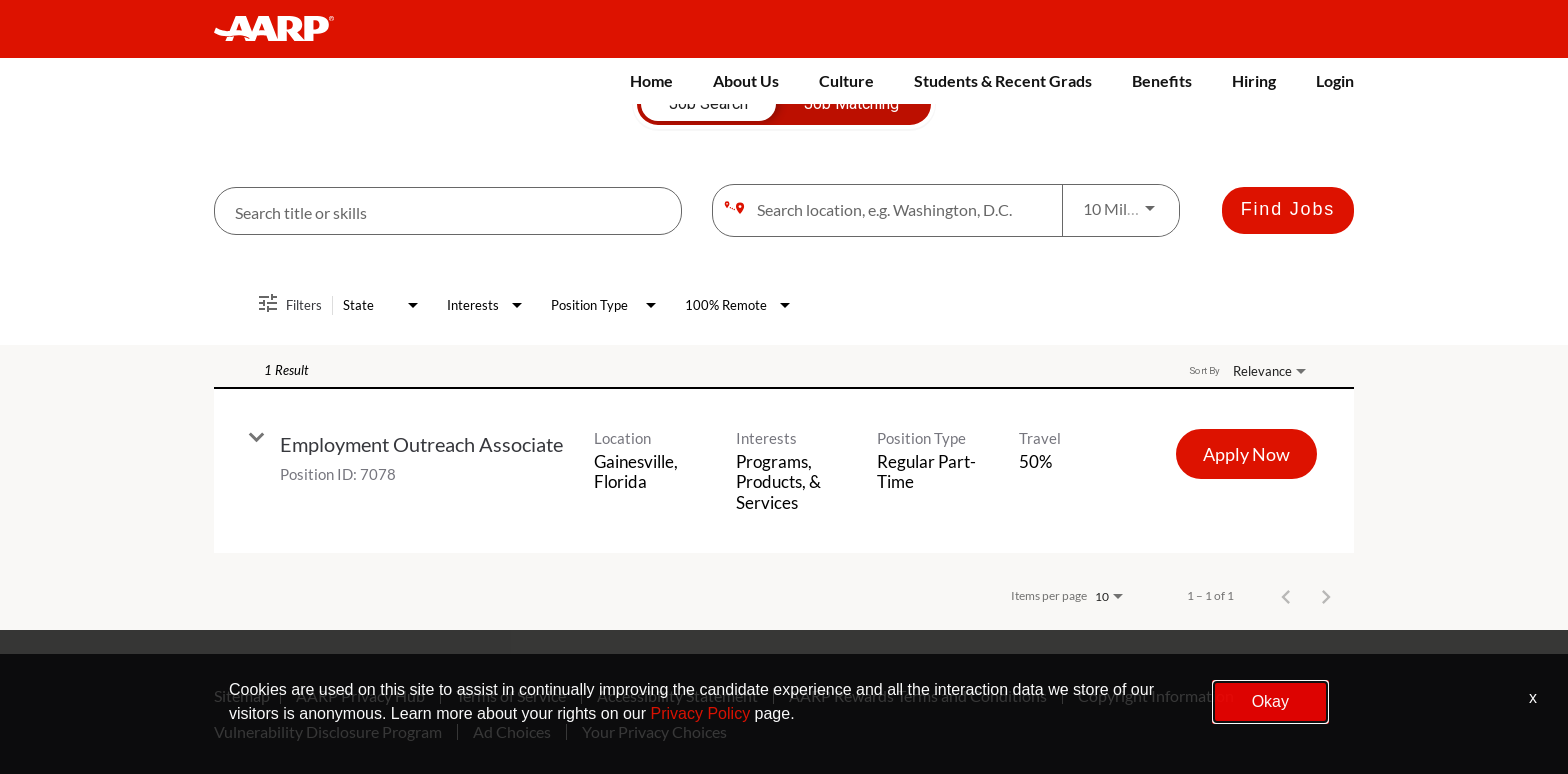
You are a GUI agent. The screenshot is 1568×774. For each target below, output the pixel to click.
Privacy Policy (701, 713)
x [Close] (1533, 697)
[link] (784, 471)
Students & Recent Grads (1003, 80)
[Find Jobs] (1288, 210)
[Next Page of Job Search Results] (1326, 596)
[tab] (708, 104)
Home (651, 80)
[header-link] (283, 29)
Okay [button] (1270, 701)
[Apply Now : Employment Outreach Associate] (1246, 454)
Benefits (1162, 80)
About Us (746, 80)
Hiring (1254, 80)
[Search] (1288, 210)
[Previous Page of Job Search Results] (1286, 596)
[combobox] (448, 211)
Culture (846, 80)
